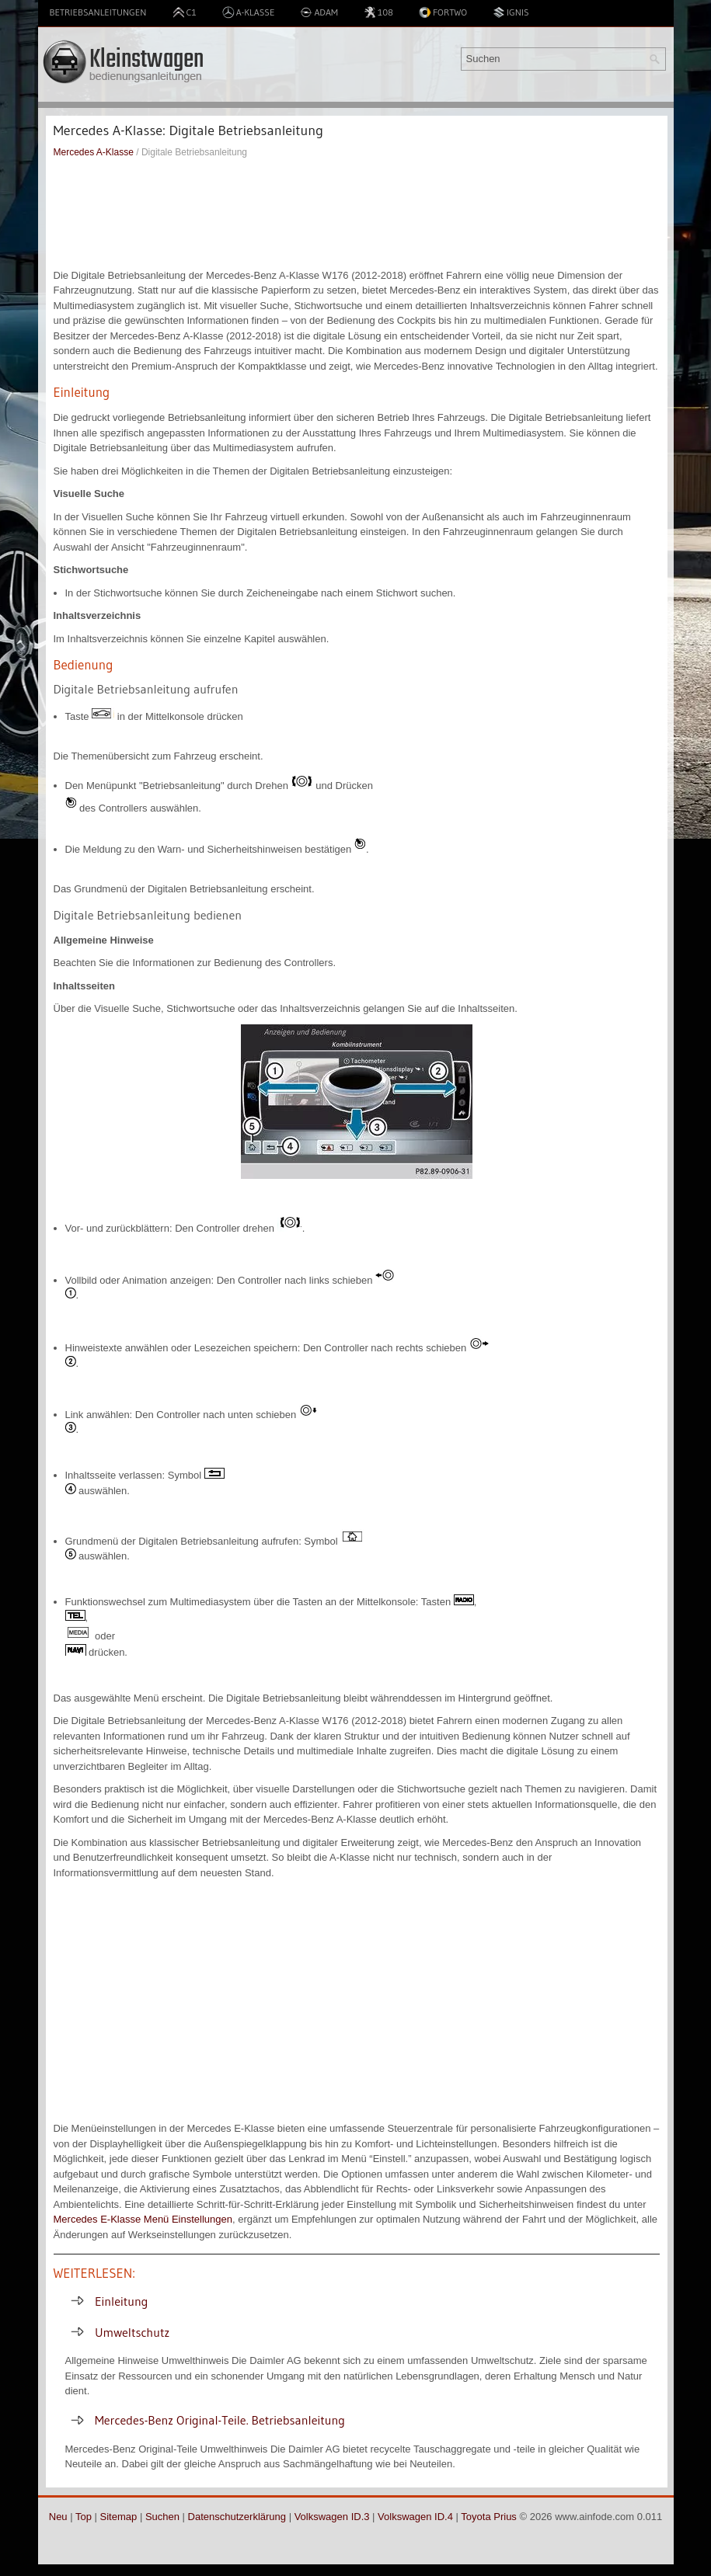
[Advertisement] (357, 213)
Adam (319, 12)
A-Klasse (248, 12)
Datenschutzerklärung (237, 2516)
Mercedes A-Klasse (94, 152)
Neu (58, 2516)
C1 (185, 12)
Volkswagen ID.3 (332, 2516)
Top (83, 2516)
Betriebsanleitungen (98, 12)
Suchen (162, 2516)
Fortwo (443, 12)
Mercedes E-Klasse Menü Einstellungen (143, 2219)
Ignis (511, 12)
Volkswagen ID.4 (415, 2516)
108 (378, 12)
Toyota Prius (489, 2516)
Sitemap (119, 2516)
